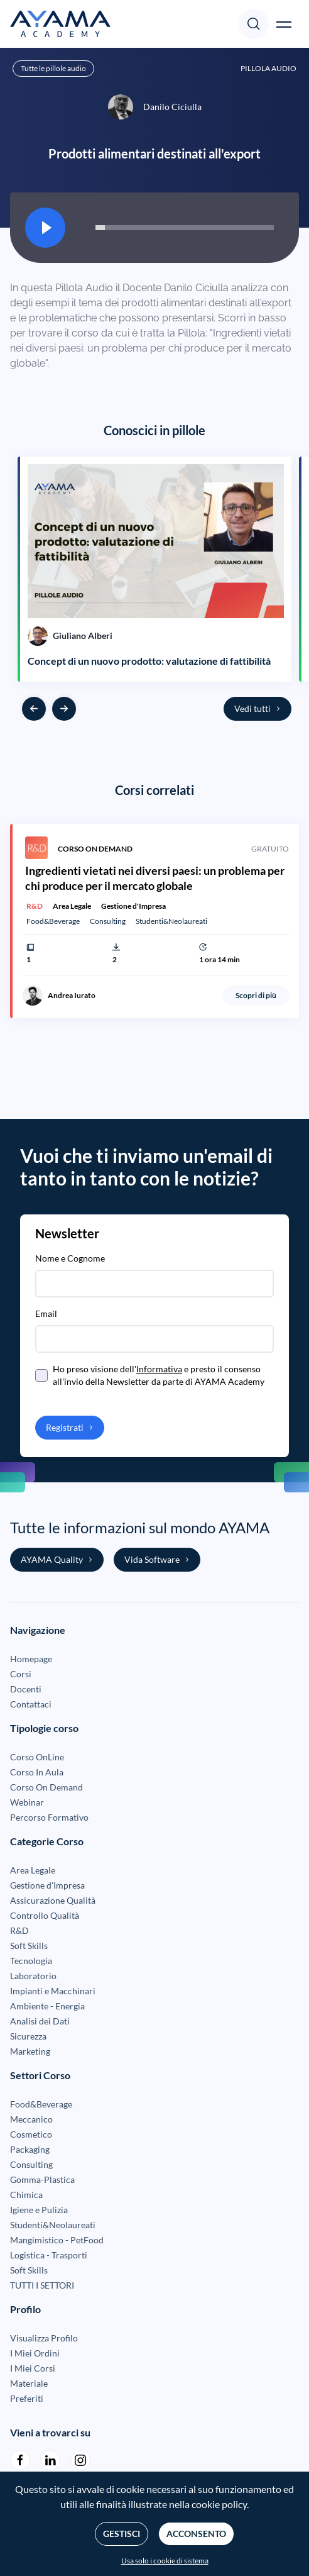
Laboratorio (33, 1975)
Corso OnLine (37, 1757)
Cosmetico (31, 2134)
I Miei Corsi (32, 2368)
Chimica (26, 2194)
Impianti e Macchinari (52, 1990)
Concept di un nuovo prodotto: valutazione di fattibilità (149, 661)
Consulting (31, 2164)
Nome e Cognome (70, 1258)
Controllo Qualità (44, 1915)
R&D (19, 1930)
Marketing (30, 2051)
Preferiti (26, 2398)
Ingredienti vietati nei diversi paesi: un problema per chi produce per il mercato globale (155, 878)
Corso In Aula (36, 1772)
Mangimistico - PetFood (57, 2240)
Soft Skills (29, 1945)
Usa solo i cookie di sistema (165, 2560)
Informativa (159, 1368)
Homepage (31, 1658)
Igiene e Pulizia (39, 2209)
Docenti (25, 1689)
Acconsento (196, 2533)
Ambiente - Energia (47, 2006)
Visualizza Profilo (44, 2338)
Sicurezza (28, 2036)
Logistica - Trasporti (48, 2255)
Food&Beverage (41, 2104)
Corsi (20, 1673)
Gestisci (121, 2533)
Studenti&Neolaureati (52, 2224)
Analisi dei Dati (40, 2021)
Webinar (27, 1802)
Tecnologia (31, 1960)
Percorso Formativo (49, 1817)
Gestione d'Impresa (47, 1885)
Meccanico (31, 2119)
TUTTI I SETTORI (42, 2285)
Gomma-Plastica (42, 2179)
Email (46, 1313)
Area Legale (32, 1870)
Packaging (30, 2149)
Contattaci (31, 1704)
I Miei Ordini (35, 2353)
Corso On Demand (46, 1787)
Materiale (29, 2383)
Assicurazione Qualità (52, 1900)
